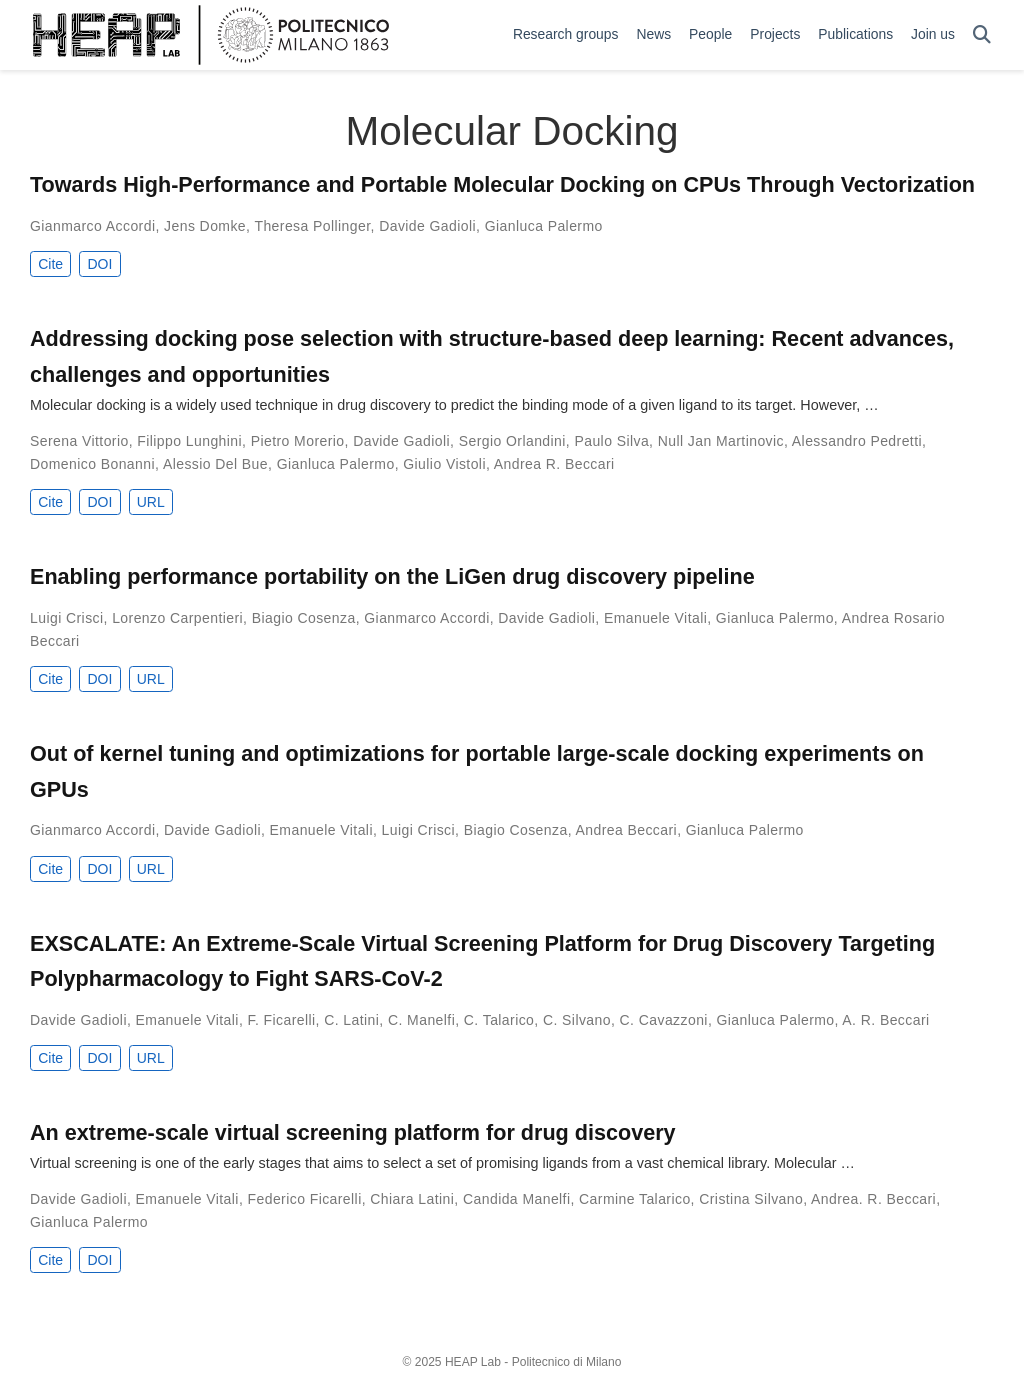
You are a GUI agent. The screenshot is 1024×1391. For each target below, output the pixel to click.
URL (151, 502)
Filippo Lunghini (189, 441)
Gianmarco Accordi (92, 226)
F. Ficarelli (282, 1020)
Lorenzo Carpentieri (177, 618)
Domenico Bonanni (92, 464)
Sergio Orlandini (512, 441)
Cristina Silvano (751, 1199)
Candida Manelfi (516, 1199)
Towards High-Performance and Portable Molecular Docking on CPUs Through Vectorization (502, 184)
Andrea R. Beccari (554, 464)
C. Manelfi (421, 1020)
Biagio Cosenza (304, 618)
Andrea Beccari (627, 830)
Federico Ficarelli (305, 1199)
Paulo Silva (611, 441)
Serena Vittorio (79, 441)
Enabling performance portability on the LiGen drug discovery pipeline (392, 576)
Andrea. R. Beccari (873, 1199)
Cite (50, 264)
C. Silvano (577, 1020)
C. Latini (351, 1020)
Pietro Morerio (298, 441)
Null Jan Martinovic (721, 441)
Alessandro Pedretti (857, 441)
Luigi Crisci (67, 618)
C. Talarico (499, 1020)
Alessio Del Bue (215, 464)
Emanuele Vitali (655, 618)
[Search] (982, 35)
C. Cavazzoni (664, 1020)
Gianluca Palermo (544, 226)
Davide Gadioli (427, 226)
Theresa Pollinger (312, 226)
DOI (99, 264)
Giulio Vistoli (444, 464)
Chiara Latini (412, 1199)
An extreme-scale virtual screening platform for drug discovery (353, 1132)
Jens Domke (205, 226)
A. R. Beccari (885, 1020)
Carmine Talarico (635, 1199)
